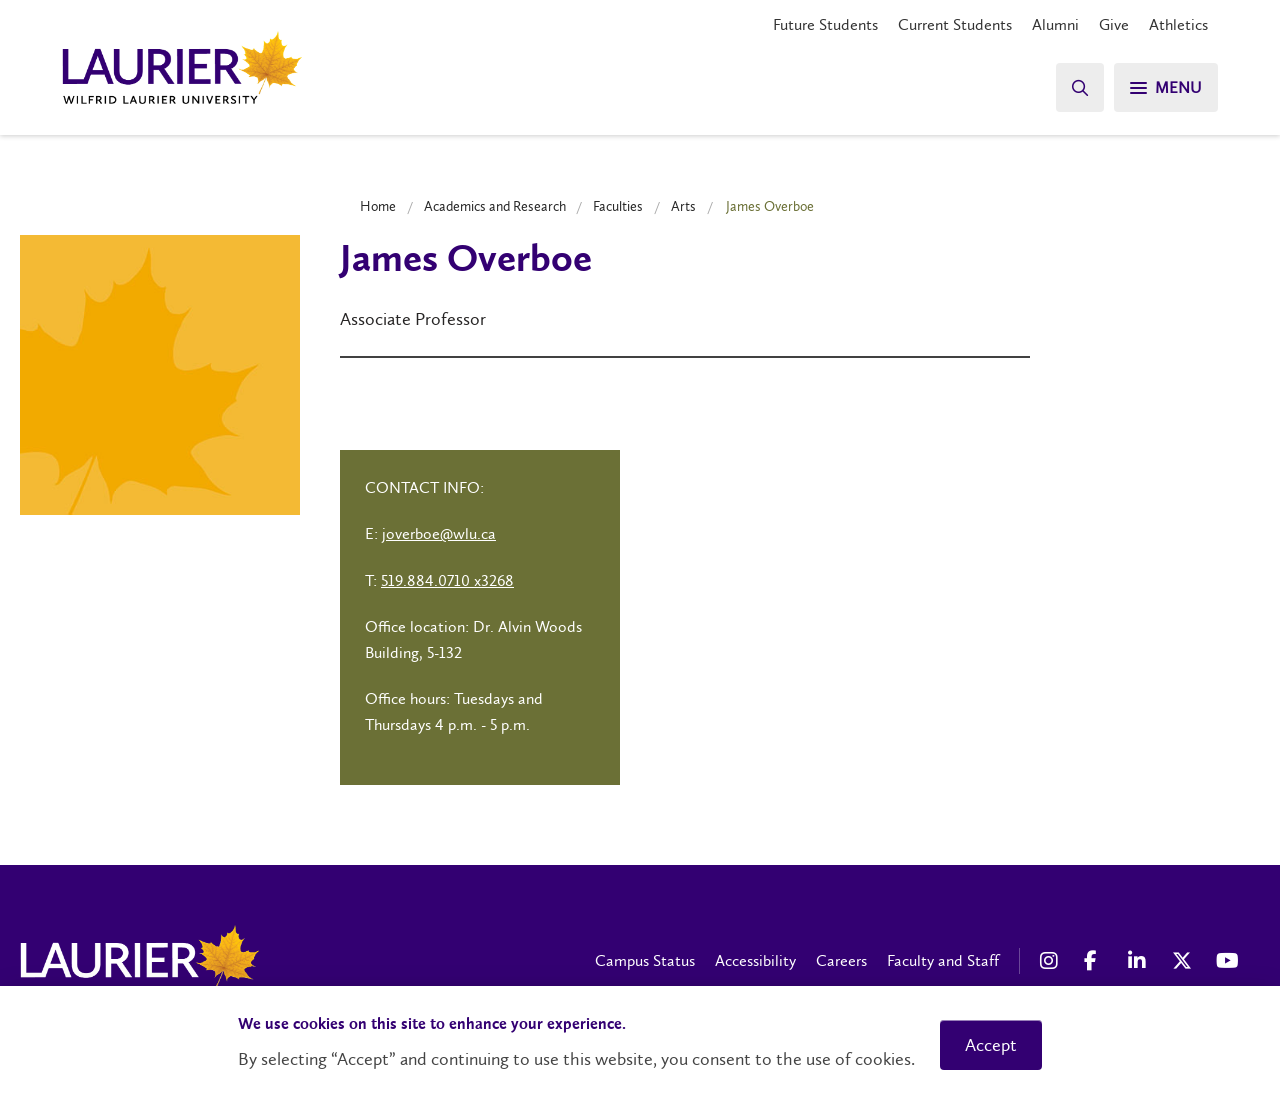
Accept (991, 1045)
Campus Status (645, 960)
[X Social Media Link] (1184, 961)
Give (1114, 24)
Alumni (1055, 24)
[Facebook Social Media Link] (1096, 961)
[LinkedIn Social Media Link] (1140, 961)
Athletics (1178, 24)
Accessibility (755, 960)
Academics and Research (495, 206)
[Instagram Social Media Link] (1052, 961)
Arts (683, 206)
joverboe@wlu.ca (439, 533)
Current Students (955, 24)
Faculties (618, 206)
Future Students (825, 24)
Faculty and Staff (943, 960)
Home (378, 206)
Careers (841, 960)
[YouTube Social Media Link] (1228, 961)
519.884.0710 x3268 (447, 580)
